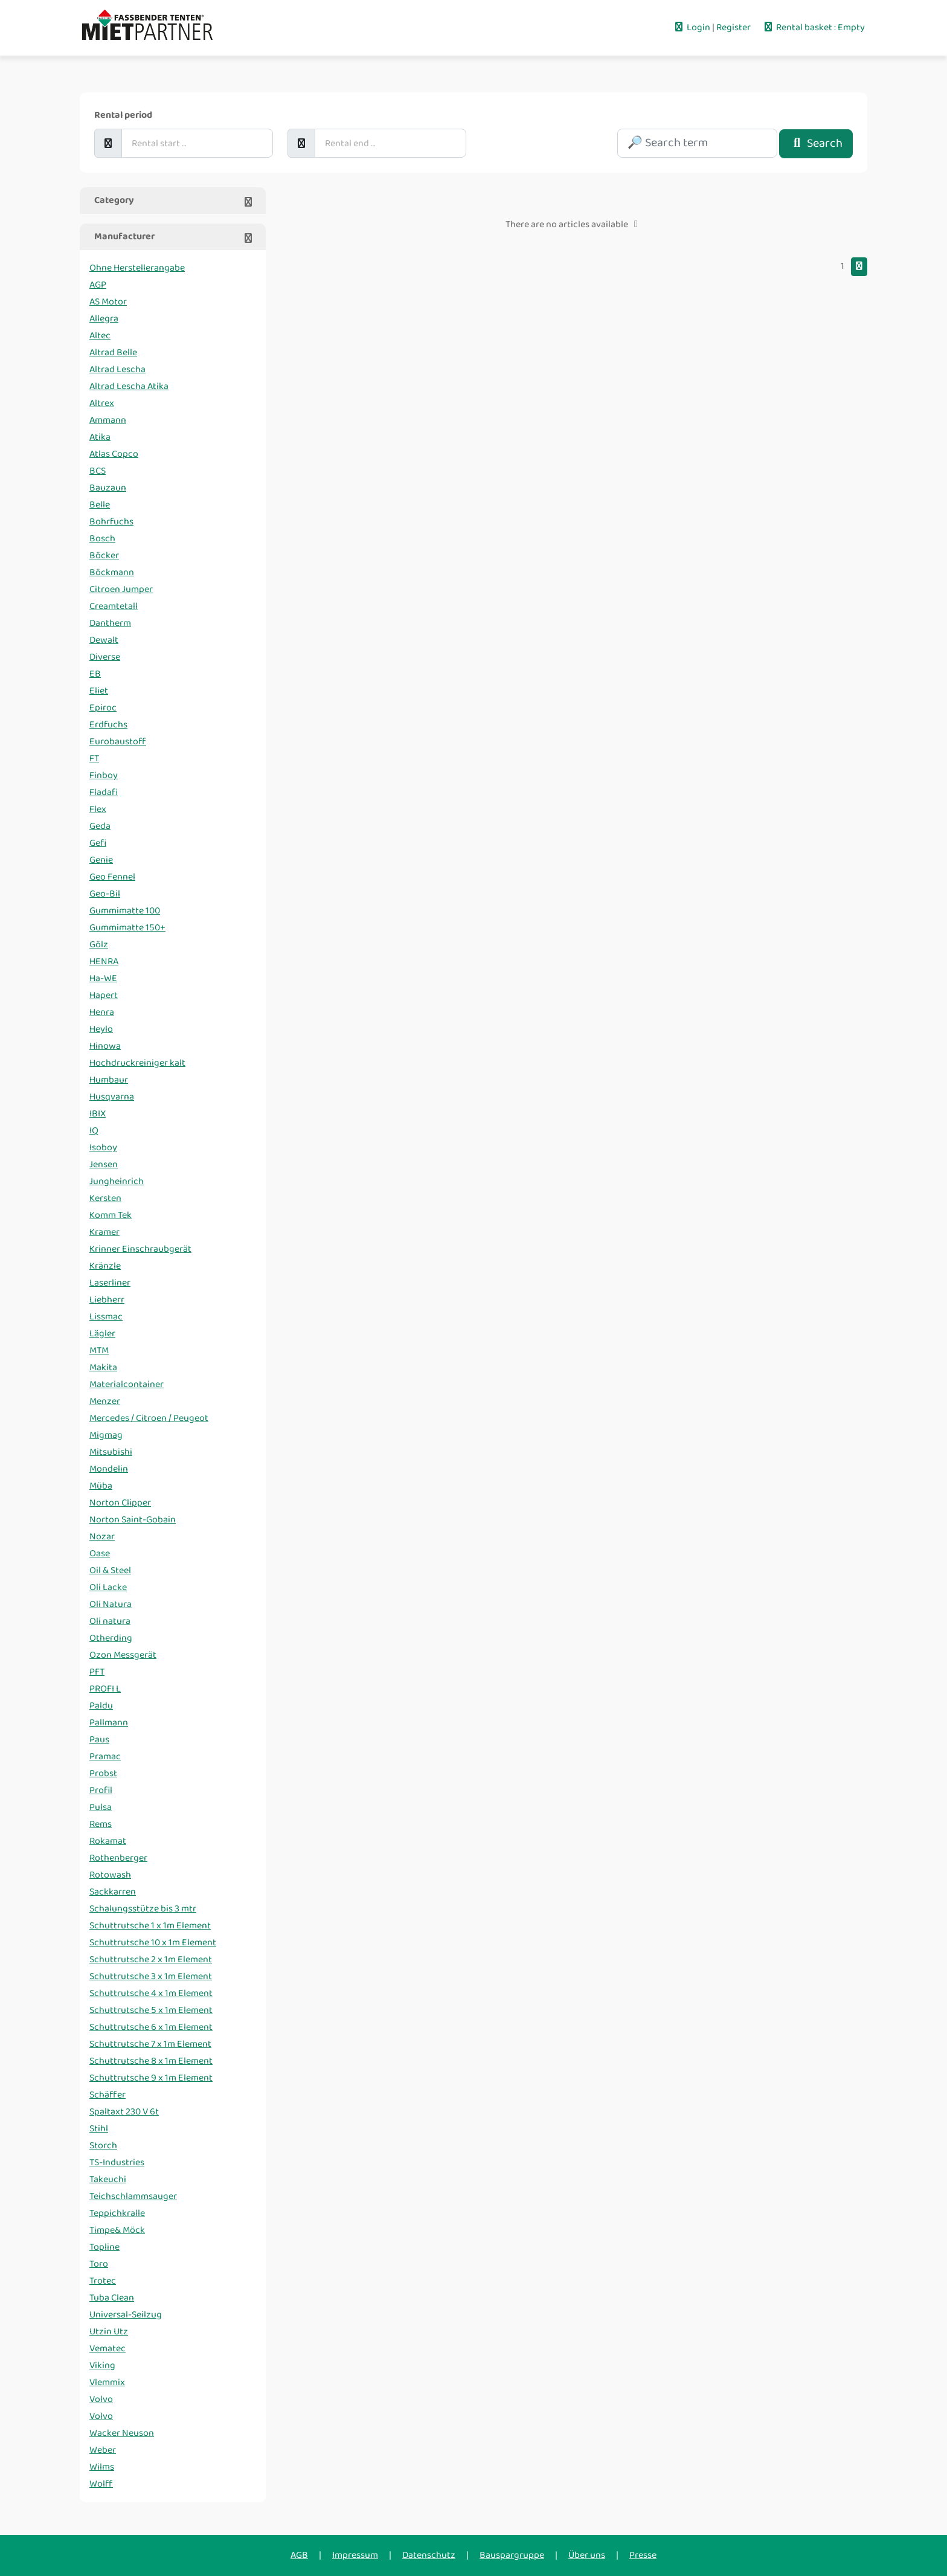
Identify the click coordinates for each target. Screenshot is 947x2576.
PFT (96, 1672)
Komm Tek (110, 1215)
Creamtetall (113, 606)
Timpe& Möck (117, 2230)
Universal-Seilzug (125, 2314)
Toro (98, 2264)
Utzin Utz (108, 2331)
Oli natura (109, 1621)
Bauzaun (107, 488)
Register (734, 27)
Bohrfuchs (111, 521)
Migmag (106, 1435)
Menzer (104, 1401)
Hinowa (105, 1046)
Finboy (103, 775)
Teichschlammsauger (133, 2196)
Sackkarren (112, 1892)
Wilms (101, 2467)
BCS (97, 471)
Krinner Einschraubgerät (140, 1249)
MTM (99, 1350)
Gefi (97, 843)
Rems (100, 1824)
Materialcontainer (126, 1384)
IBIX (97, 1113)
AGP (97, 285)
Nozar (102, 1536)
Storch (103, 2145)
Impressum (355, 2555)
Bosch (102, 538)
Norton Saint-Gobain (132, 1519)
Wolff (101, 2484)
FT (94, 758)
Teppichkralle (117, 2213)
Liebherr (106, 1300)
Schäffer (107, 2095)
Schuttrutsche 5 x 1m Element (151, 2010)
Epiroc (103, 707)
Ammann (107, 420)
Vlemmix (107, 2382)
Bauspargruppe (512, 2555)
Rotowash (110, 1875)
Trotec (102, 2281)
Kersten (105, 1198)
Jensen (103, 1164)
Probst (103, 1773)
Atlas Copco (113, 454)
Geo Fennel (112, 877)
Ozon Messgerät (122, 1655)
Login (692, 27)
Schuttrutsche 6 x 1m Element (151, 2027)
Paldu (101, 1706)
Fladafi (103, 792)
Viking (102, 2365)
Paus (99, 1739)
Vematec (107, 2348)
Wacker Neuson (121, 2433)
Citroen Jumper (121, 589)
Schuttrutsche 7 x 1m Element (150, 2044)
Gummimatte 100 (124, 910)
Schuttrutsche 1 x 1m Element (150, 1925)
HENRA (103, 961)
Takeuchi (107, 2179)
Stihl (98, 2128)
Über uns (586, 2555)
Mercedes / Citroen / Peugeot (148, 1418)
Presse (642, 2555)
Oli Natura (110, 1604)
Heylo (101, 1029)
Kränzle (105, 1266)
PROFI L (105, 1689)
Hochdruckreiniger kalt (137, 1063)
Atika (100, 437)
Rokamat (107, 1841)
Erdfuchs (108, 724)
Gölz (98, 944)
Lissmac (106, 1316)
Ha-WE (103, 978)
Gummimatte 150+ (127, 927)
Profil (100, 1790)
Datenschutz (428, 2555)
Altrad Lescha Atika (129, 386)
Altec (100, 335)
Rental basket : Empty (813, 27)
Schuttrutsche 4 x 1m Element (151, 1993)
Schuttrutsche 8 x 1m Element (151, 2061)
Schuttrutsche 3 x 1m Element (150, 1976)
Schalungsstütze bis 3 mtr (142, 1909)
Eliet (98, 691)
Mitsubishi (110, 1452)
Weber (102, 2450)
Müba (100, 1486)
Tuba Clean (111, 2298)
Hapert (103, 995)
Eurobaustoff (117, 741)
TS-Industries (116, 2162)
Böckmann (111, 572)
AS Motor (108, 302)
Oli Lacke (108, 1587)
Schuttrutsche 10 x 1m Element (152, 1942)
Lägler (102, 1333)
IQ (93, 1130)
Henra (101, 1012)
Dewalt (103, 640)
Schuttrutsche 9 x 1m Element (151, 2078)
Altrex (101, 403)
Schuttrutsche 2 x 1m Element (150, 1959)
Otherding (110, 1638)
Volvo (101, 2399)
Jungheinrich (116, 1181)
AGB (299, 2555)
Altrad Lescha (117, 369)
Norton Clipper (120, 1503)
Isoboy (103, 1147)
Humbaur (108, 1080)
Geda (100, 826)
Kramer (104, 1232)
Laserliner (109, 1283)
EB (95, 674)
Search (816, 143)
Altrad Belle (113, 352)
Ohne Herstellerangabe (137, 268)
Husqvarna (111, 1097)
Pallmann (108, 1722)
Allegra (103, 318)
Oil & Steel (110, 1570)
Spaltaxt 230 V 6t (124, 2111)
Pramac (105, 1756)
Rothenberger (118, 1858)
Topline (104, 2247)
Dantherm (110, 623)
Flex (97, 809)
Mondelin (108, 1469)
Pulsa (100, 1807)
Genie (101, 860)
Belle (99, 505)
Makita (103, 1367)
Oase (99, 1553)
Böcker (104, 555)
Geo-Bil (104, 894)
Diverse (104, 657)
